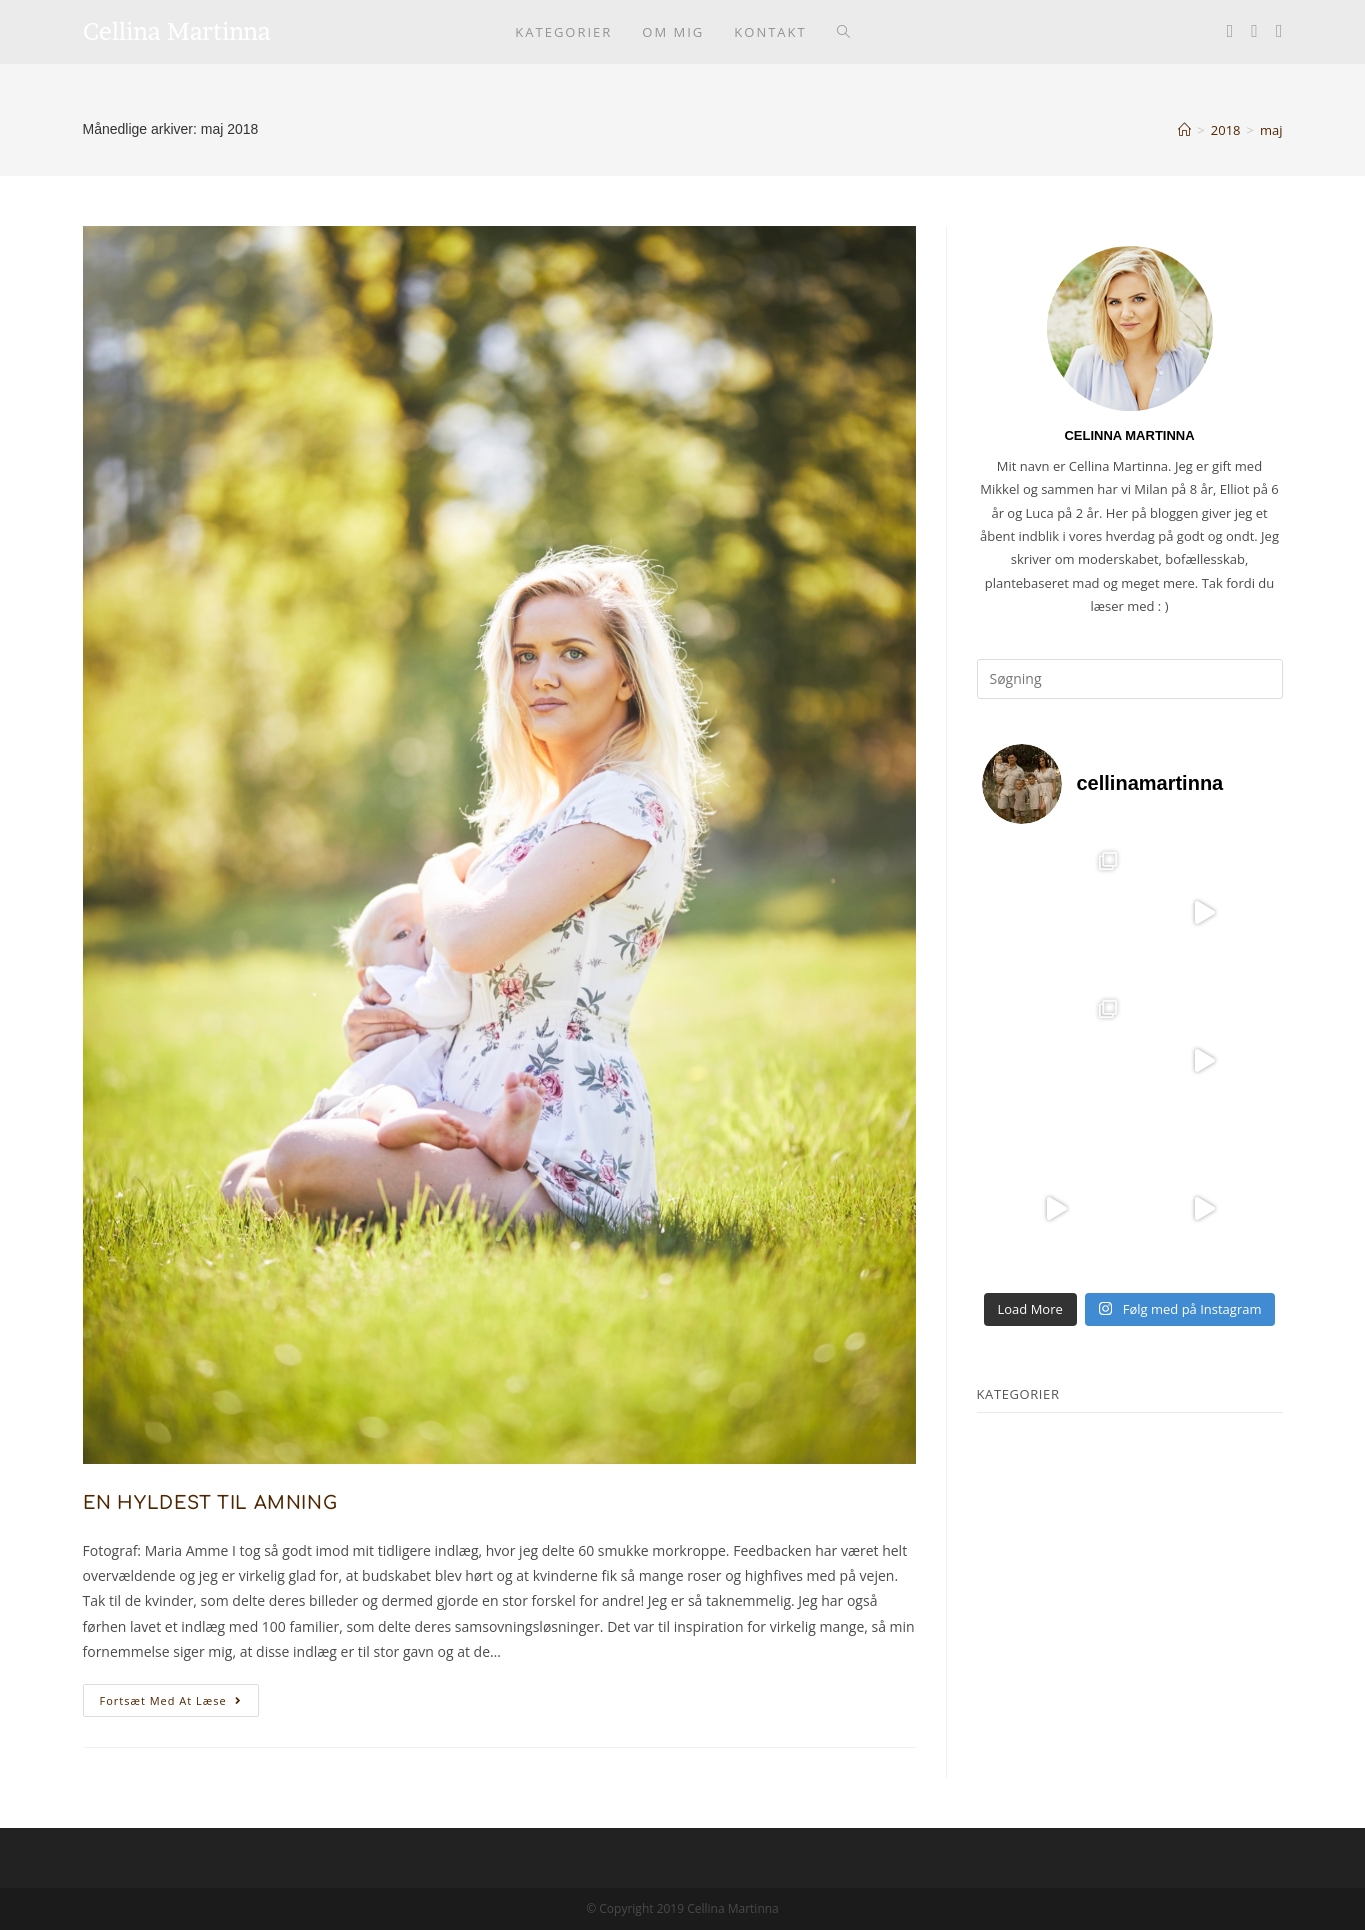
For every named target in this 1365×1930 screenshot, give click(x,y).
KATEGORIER (1018, 1394)
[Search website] (843, 32)
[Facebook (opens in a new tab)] (1230, 30)
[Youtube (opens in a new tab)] (1279, 30)
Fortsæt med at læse (179, 1704)
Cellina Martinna (177, 31)
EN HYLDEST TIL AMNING (210, 1503)
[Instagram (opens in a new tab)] (1254, 30)
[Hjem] (1184, 130)
